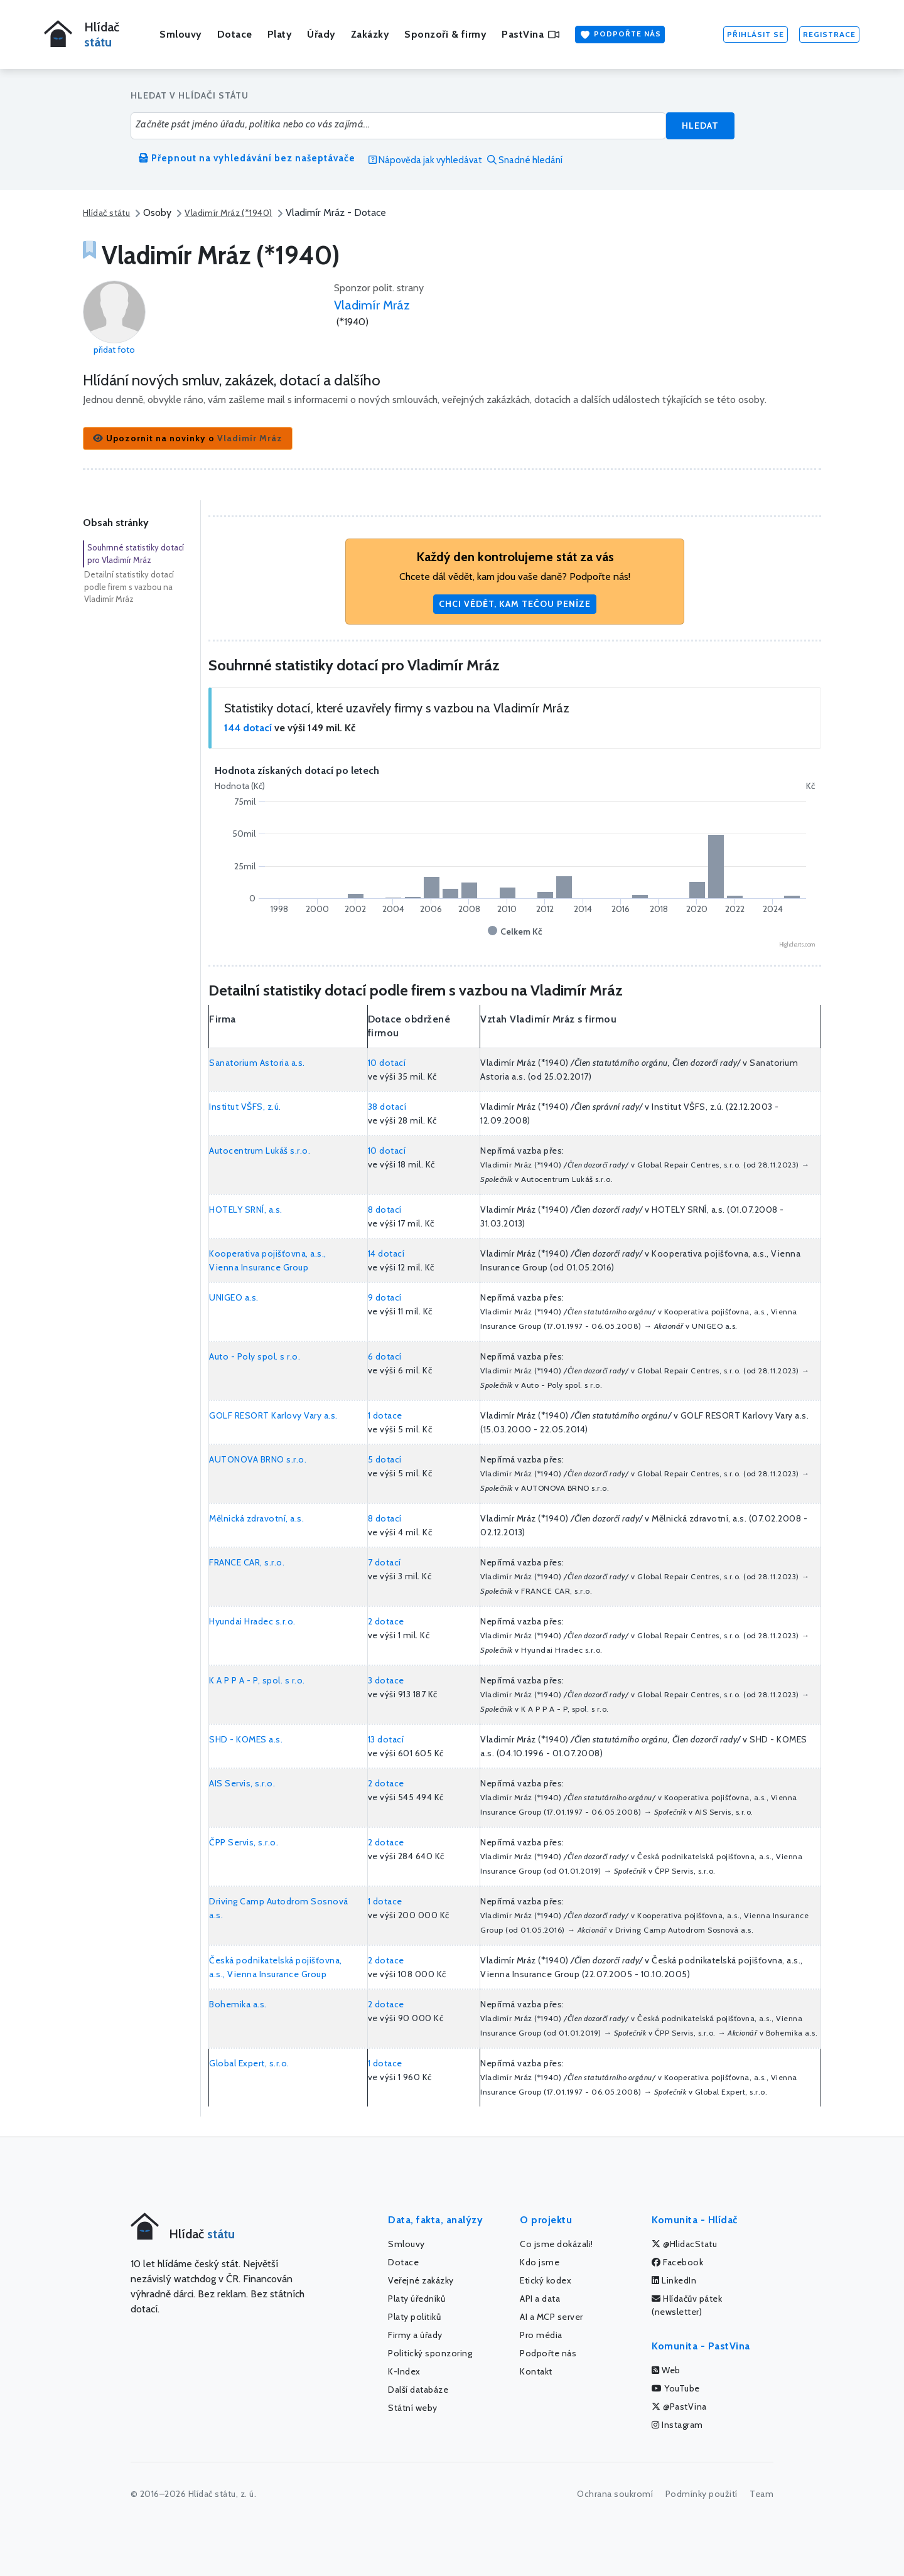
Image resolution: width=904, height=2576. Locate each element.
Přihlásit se (755, 34)
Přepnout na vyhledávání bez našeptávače (247, 158)
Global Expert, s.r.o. (249, 2063)
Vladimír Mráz (372, 305)
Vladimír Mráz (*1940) (228, 212)
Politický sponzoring (430, 2353)
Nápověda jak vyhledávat (425, 160)
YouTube (676, 2388)
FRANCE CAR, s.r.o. (246, 1562)
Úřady (321, 34)
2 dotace (386, 1621)
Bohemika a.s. (238, 2004)
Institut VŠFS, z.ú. (245, 1106)
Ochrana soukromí (615, 2493)
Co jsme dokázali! (556, 2244)
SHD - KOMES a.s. (245, 1739)
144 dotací (248, 728)
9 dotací (385, 1297)
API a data (540, 2298)
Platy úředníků (416, 2298)
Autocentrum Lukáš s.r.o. (259, 1150)
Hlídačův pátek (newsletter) (687, 2305)
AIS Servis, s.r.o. (242, 1783)
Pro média (541, 2335)
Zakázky (370, 34)
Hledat (700, 125)
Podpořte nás (620, 34)
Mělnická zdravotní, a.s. (256, 1518)
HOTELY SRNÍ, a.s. (245, 1209)
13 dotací (386, 1739)
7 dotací (384, 1562)
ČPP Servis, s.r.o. (243, 1842)
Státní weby (413, 2407)
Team (761, 2493)
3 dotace (386, 1680)
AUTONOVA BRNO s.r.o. (257, 1459)
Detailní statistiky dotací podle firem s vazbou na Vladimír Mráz (129, 586)
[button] (188, 438)
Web (666, 2370)
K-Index (404, 2371)
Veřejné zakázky (421, 2280)
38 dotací (387, 1106)
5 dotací (385, 1459)
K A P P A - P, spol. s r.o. (257, 1680)
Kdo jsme (539, 2262)
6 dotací (385, 1356)
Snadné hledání (524, 160)
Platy (280, 34)
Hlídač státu (106, 212)
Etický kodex (545, 2280)
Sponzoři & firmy (445, 34)
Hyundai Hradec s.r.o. (252, 1621)
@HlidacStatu (684, 2244)
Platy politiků (414, 2316)
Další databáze (418, 2389)
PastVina (530, 34)
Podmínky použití (701, 2493)
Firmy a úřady (415, 2335)
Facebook (677, 2262)
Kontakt (536, 2371)
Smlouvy (180, 34)
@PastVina (679, 2406)
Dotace (234, 34)
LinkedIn (674, 2280)
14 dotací (386, 1253)
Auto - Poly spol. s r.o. (254, 1356)
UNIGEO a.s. (234, 1297)
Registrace (829, 34)
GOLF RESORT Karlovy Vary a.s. (273, 1415)
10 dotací (387, 1062)
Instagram (677, 2424)
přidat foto (114, 349)
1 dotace (385, 1415)
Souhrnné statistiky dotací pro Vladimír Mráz (135, 553)
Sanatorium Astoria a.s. (257, 1062)
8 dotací (385, 1209)
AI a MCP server (551, 2316)
